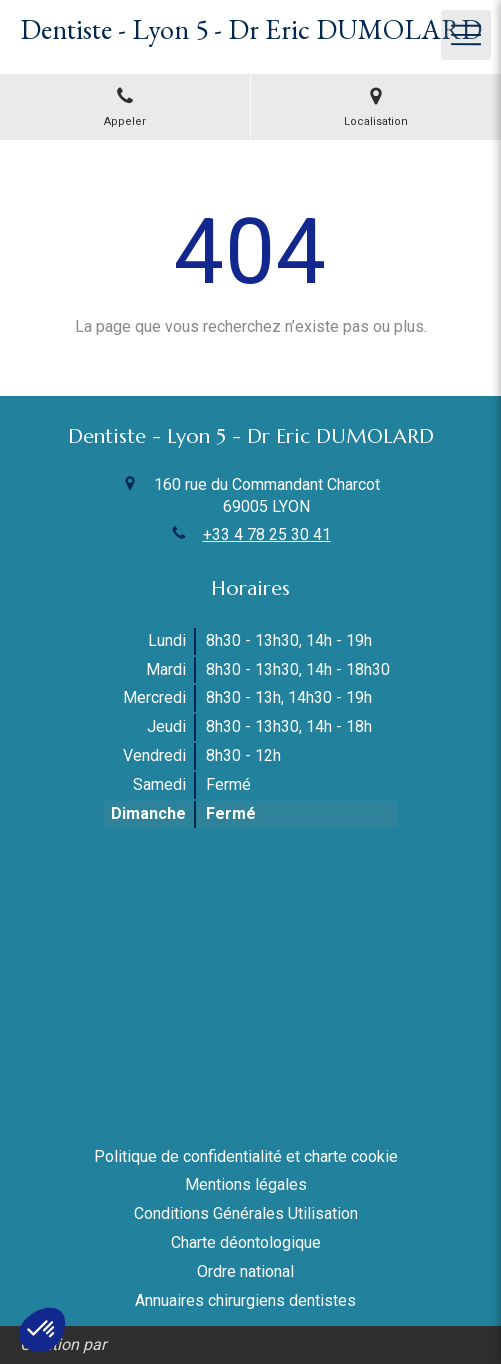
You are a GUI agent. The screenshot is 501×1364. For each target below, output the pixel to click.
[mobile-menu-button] (466, 35)
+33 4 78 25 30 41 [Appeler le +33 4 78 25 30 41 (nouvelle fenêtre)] (267, 534)
